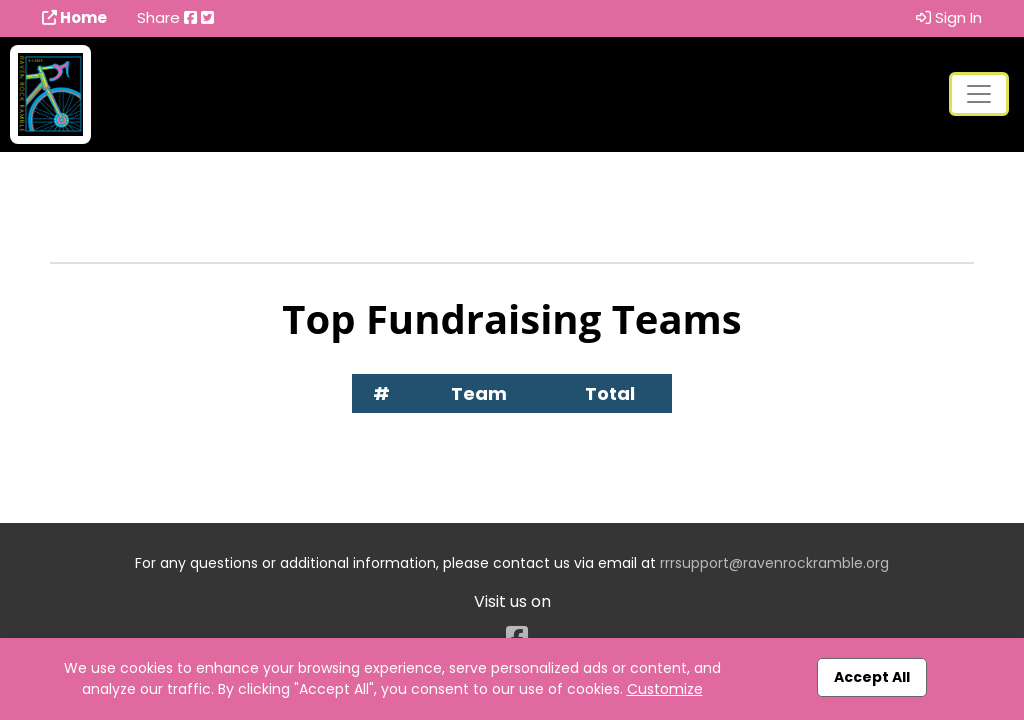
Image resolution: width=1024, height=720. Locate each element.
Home (74, 17)
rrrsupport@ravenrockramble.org (774, 563)
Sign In (949, 17)
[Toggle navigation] (979, 94)
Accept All (872, 677)
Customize (665, 689)
